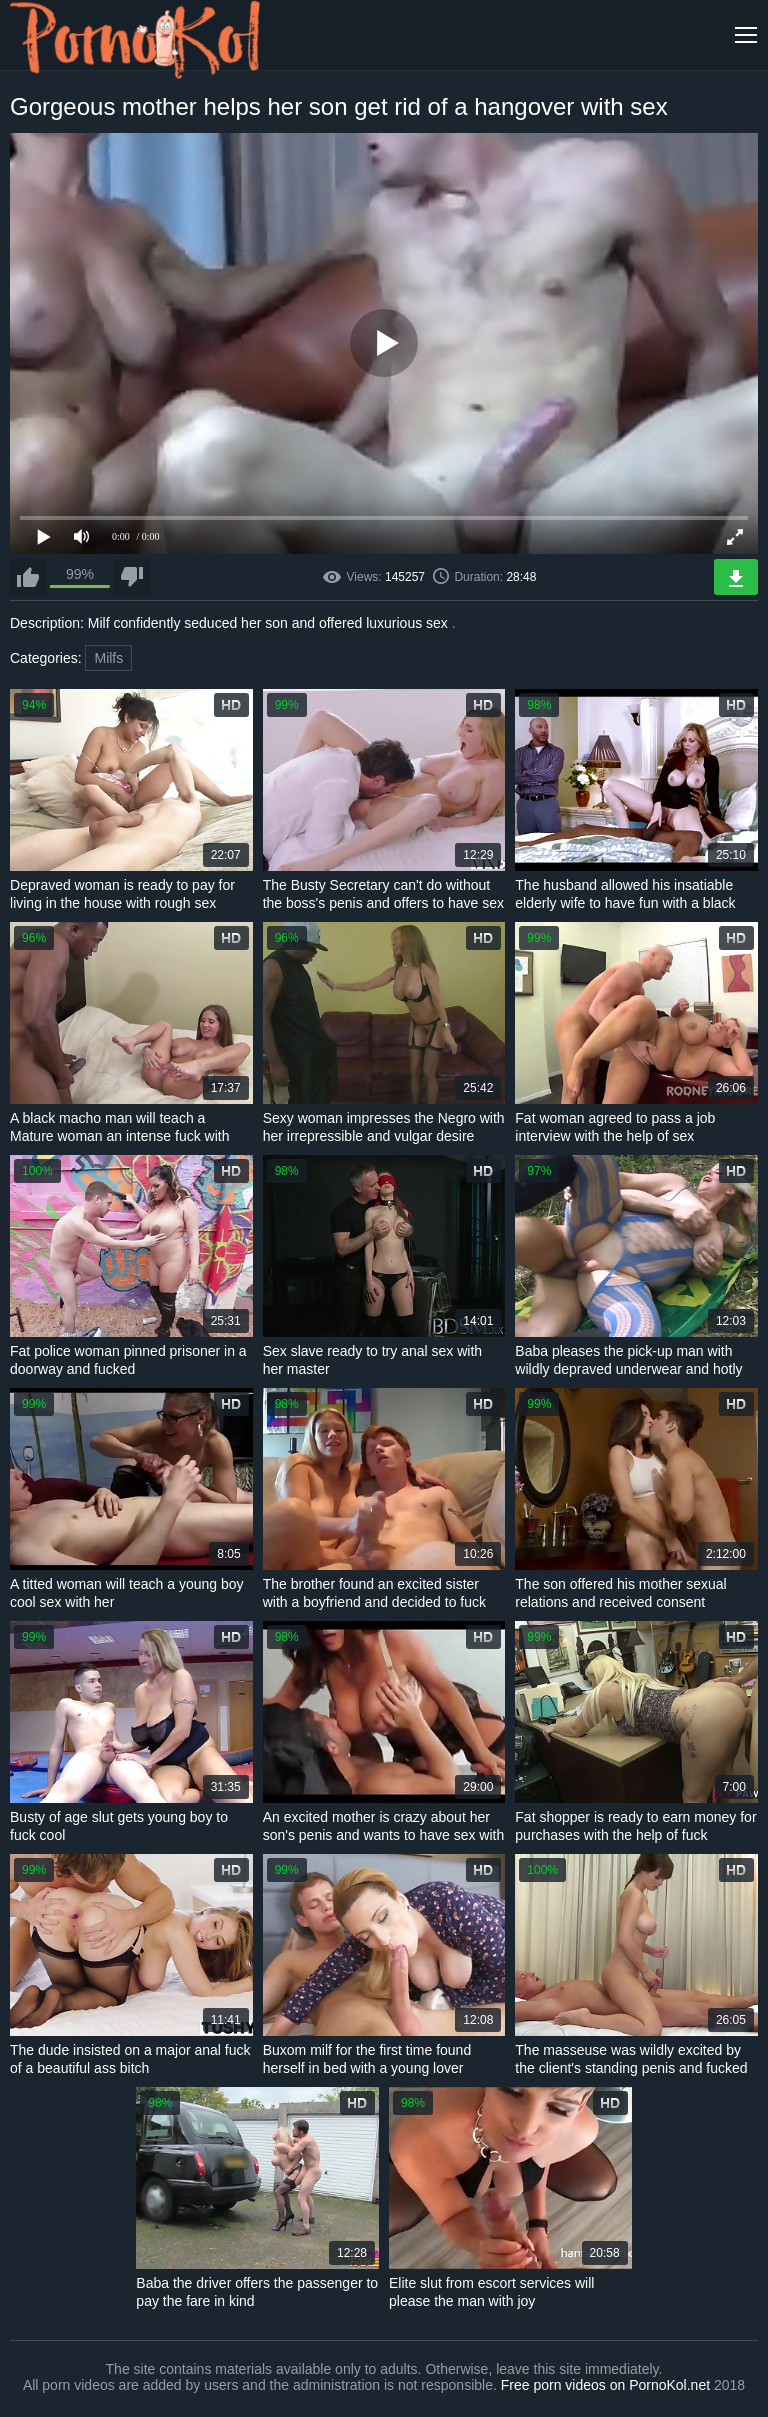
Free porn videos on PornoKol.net (605, 2385)
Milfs (108, 658)
